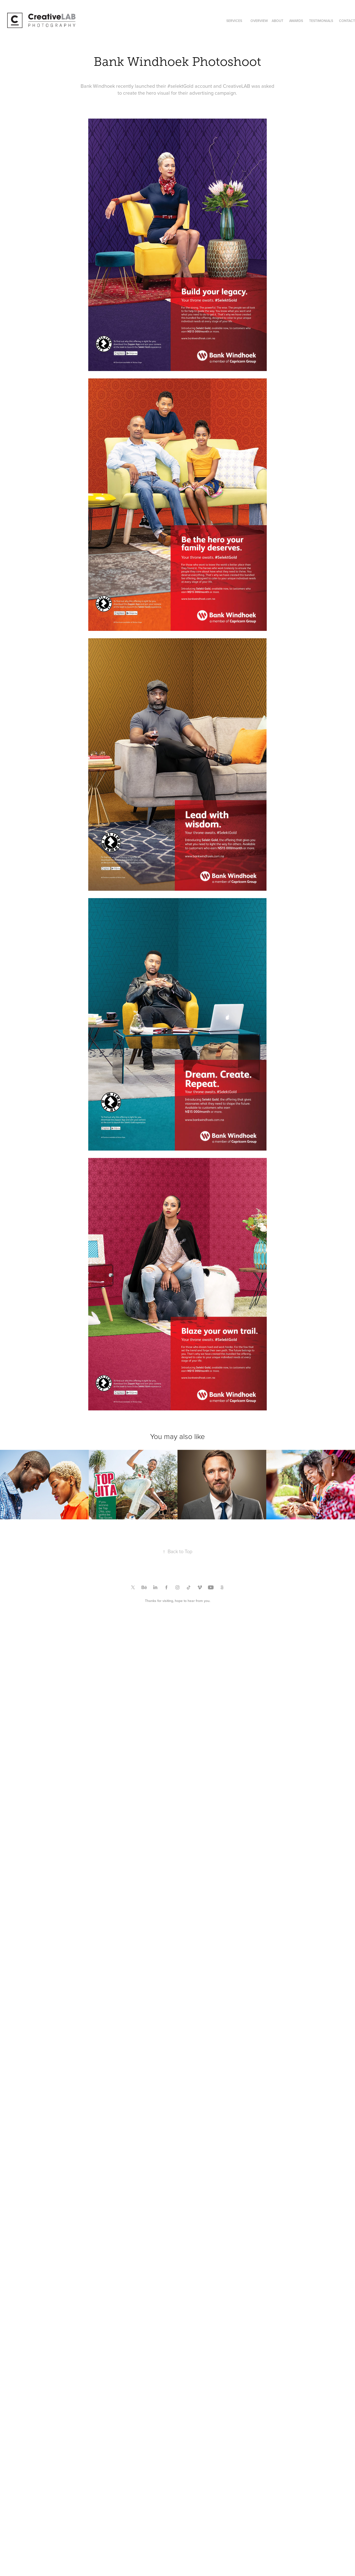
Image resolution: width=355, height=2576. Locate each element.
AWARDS (296, 20)
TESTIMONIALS (321, 20)
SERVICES (234, 20)
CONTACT (347, 20)
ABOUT (277, 20)
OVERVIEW (259, 20)
